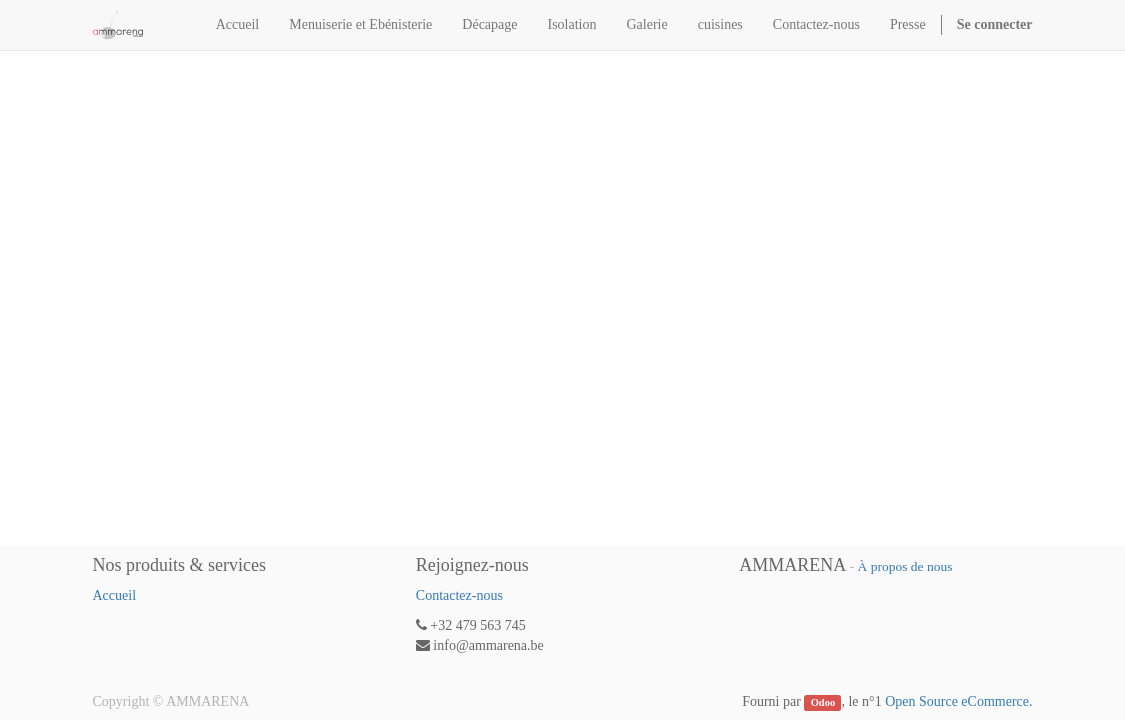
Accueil (115, 595)
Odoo (823, 702)
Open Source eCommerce (957, 701)
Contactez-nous (459, 595)
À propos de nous (905, 566)
